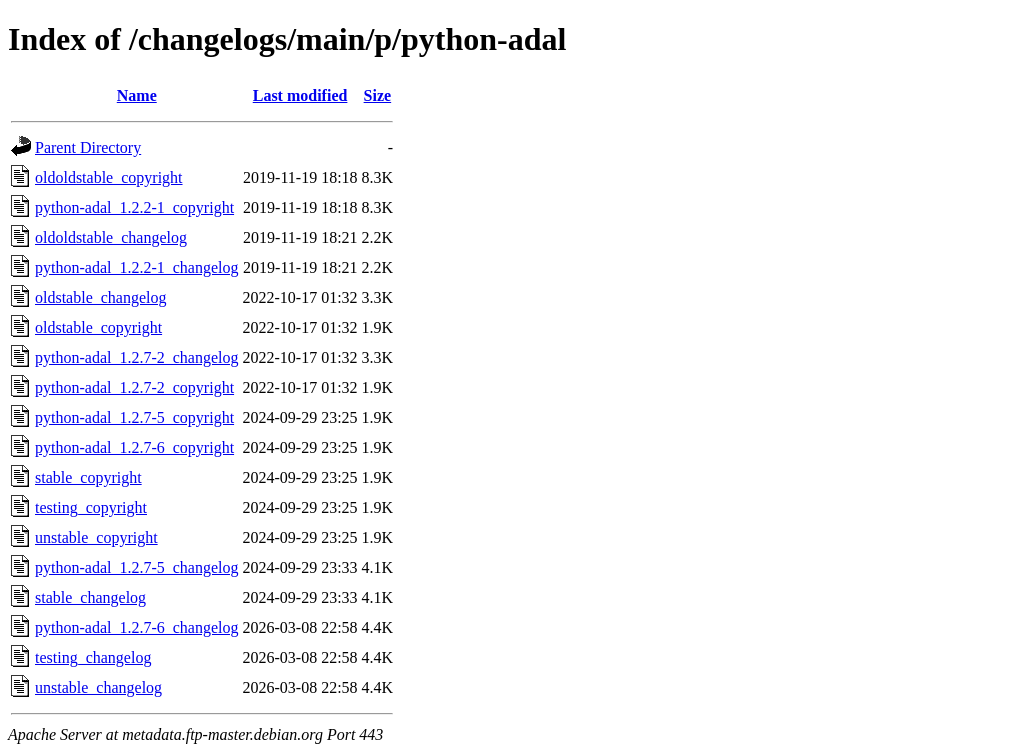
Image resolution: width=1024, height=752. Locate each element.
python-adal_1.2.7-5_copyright (134, 417)
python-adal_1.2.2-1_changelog (137, 267)
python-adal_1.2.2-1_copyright (134, 207)
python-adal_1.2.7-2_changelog (137, 357)
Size (378, 95)
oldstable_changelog (101, 297)
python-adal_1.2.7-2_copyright (134, 387)
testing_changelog (93, 657)
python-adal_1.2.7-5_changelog (137, 567)
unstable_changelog (98, 687)
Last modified (300, 95)
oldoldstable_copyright (109, 177)
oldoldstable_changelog (111, 237)
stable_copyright (88, 477)
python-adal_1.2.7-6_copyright (134, 447)
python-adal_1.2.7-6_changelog (137, 627)
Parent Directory (88, 147)
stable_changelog (90, 597)
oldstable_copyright (98, 327)
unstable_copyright (96, 537)
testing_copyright (91, 507)
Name (137, 95)
